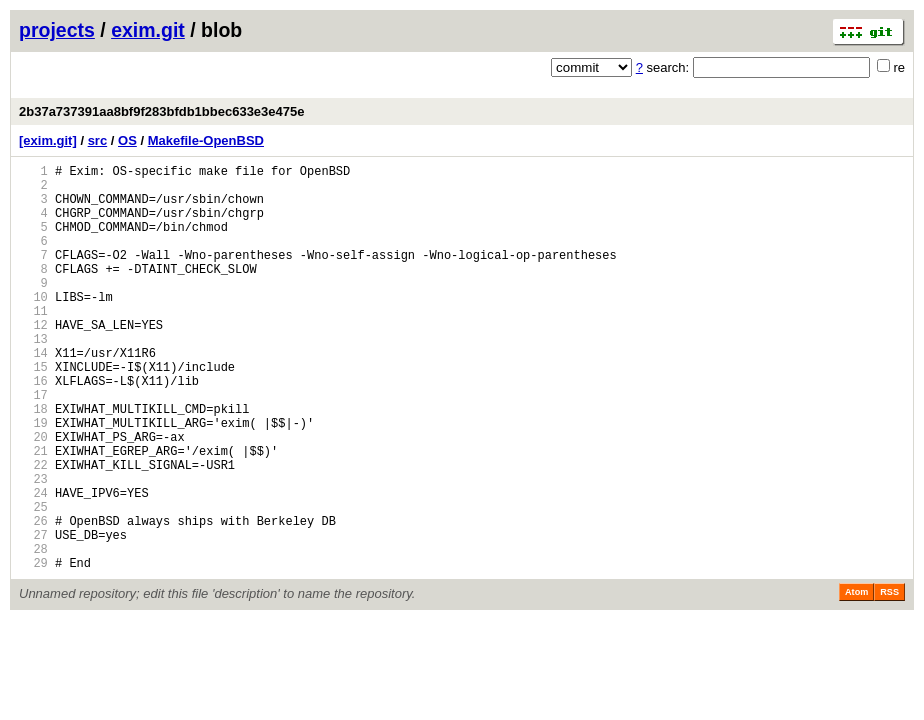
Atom (856, 679)
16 (33, 428)
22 (33, 530)
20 (33, 496)
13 (33, 377)
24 (33, 564)
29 (33, 649)
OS (127, 140)
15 (33, 411)
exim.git (148, 30)
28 (33, 632)
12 (33, 360)
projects (57, 30)
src (98, 140)
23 (33, 547)
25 (33, 581)
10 (33, 326)
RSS (889, 679)
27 (33, 615)
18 (33, 462)
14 (33, 394)
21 (33, 513)
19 (33, 479)
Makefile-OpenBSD (206, 140)
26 (33, 598)
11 (33, 343)
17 (33, 445)
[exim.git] (48, 140)
